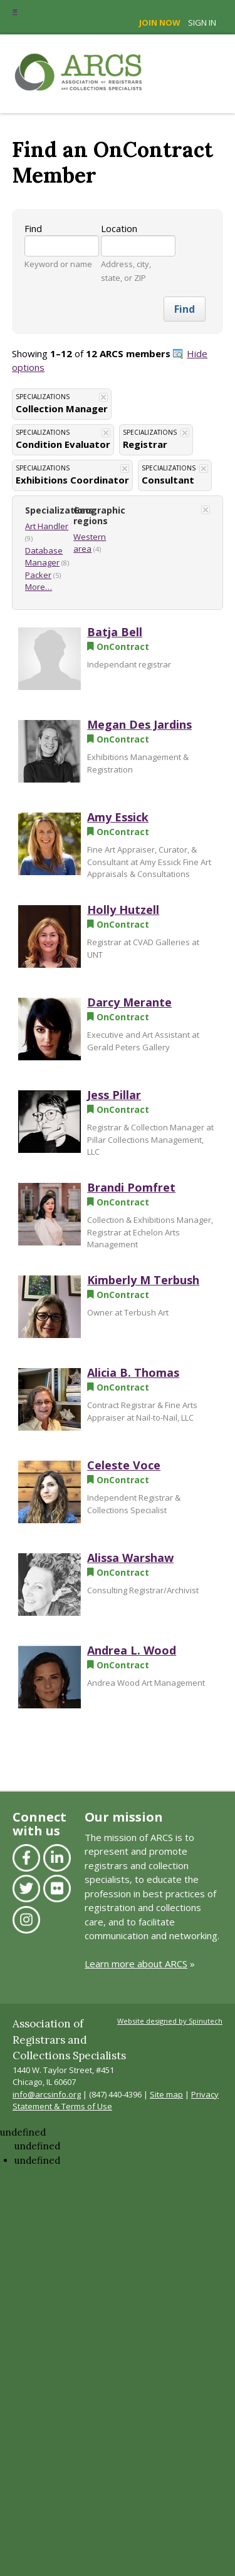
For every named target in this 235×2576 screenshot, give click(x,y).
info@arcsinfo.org (47, 2094)
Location (119, 228)
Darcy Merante (129, 1002)
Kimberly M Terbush (143, 1279)
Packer (38, 575)
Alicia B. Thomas (133, 1372)
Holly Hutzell (123, 909)
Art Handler (46, 526)
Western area (89, 543)
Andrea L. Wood (131, 1650)
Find (33, 228)
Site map (166, 2094)
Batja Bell (114, 631)
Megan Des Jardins (139, 724)
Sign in (202, 22)
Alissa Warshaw (130, 1557)
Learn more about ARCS (136, 1963)
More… (38, 586)
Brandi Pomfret (131, 1187)
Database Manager (44, 557)
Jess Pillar (114, 1094)
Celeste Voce (123, 1465)
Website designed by (169, 2021)
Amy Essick (118, 816)
